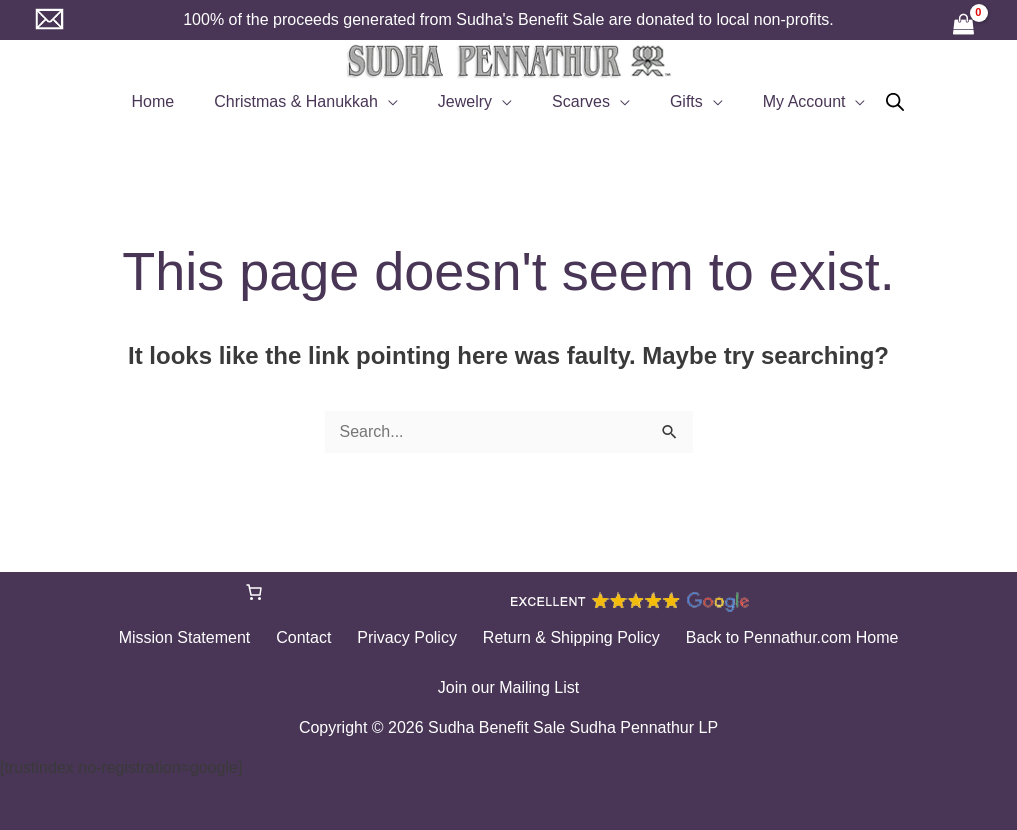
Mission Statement (205, 637)
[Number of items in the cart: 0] (254, 592)
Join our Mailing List (508, 687)
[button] (400, 102)
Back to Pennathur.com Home (772, 637)
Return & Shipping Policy (561, 637)
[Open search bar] (871, 102)
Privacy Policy (407, 637)
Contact (313, 637)
